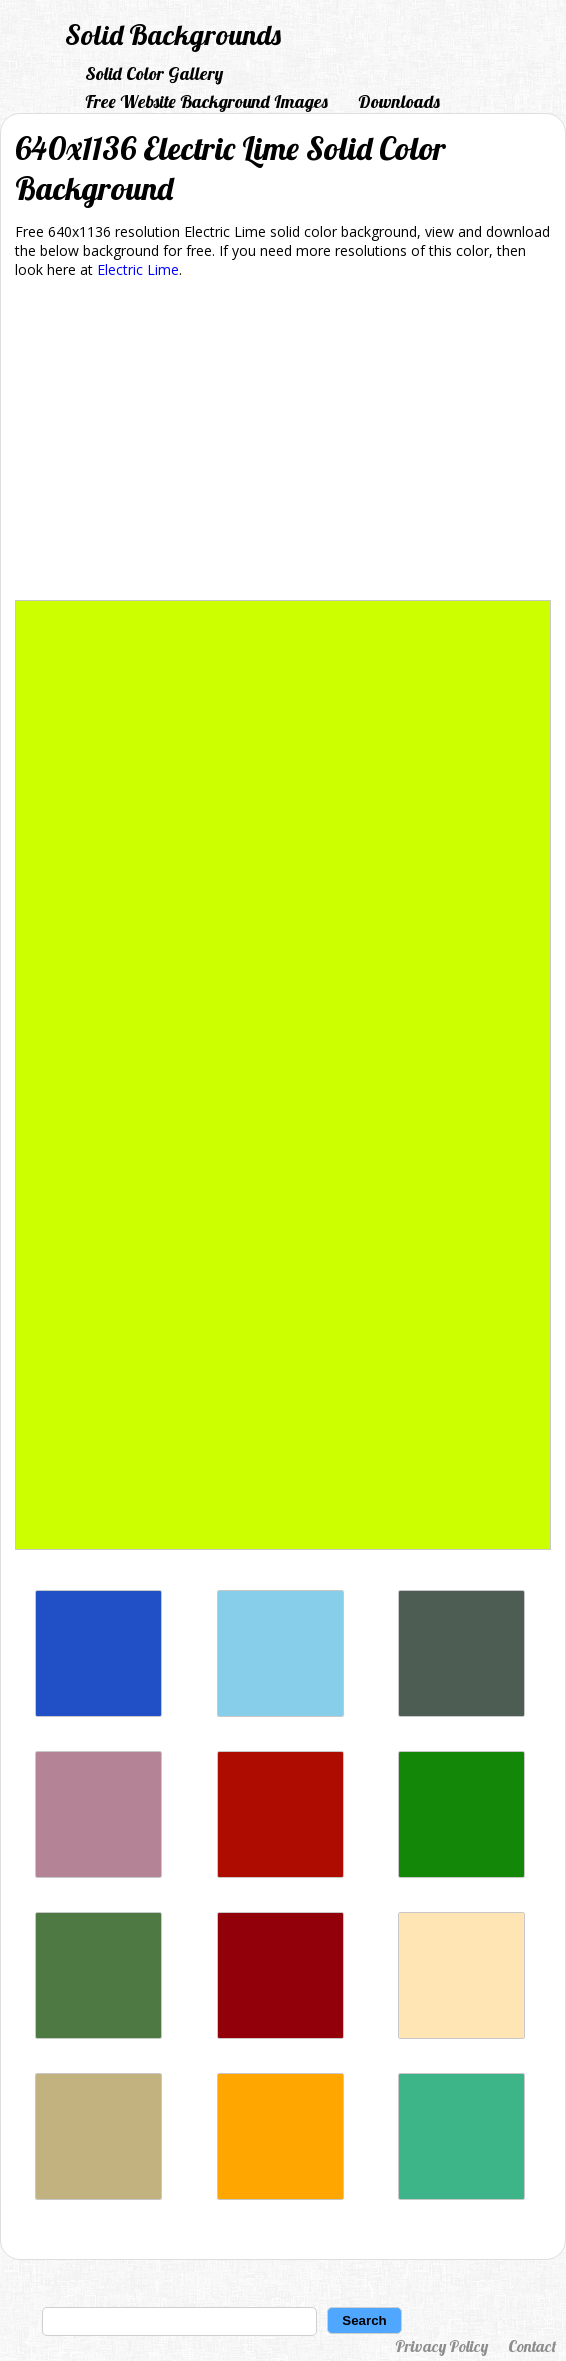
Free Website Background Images (206, 101)
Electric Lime (138, 269)
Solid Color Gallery (154, 73)
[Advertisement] (283, 443)
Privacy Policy (441, 2346)
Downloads (399, 101)
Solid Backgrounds (173, 34)
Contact (532, 2346)
